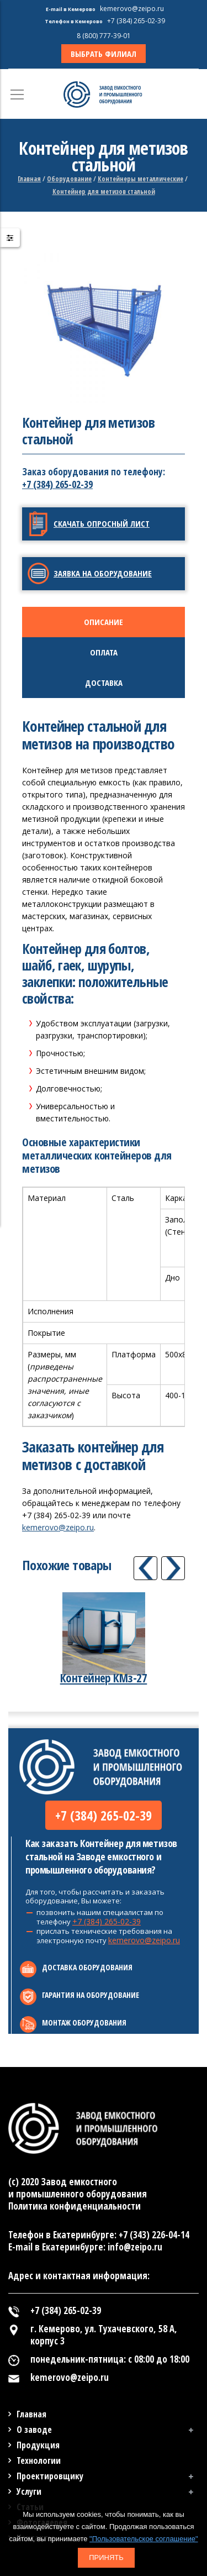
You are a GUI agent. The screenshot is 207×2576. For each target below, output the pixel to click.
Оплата (104, 652)
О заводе (34, 2429)
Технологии (39, 2460)
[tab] (103, 622)
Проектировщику (50, 2476)
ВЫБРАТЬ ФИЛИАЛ (103, 53)
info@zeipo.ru (135, 2247)
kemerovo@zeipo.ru (58, 1527)
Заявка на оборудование (103, 573)
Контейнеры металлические (140, 178)
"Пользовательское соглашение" (143, 2539)
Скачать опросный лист (102, 523)
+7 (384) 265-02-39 (57, 484)
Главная (29, 178)
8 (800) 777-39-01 (104, 35)
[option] (103, 323)
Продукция (38, 2445)
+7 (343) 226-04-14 (154, 2234)
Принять (106, 2557)
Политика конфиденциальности (74, 2206)
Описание (103, 621)
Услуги (29, 2491)
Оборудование (69, 178)
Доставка (104, 682)
